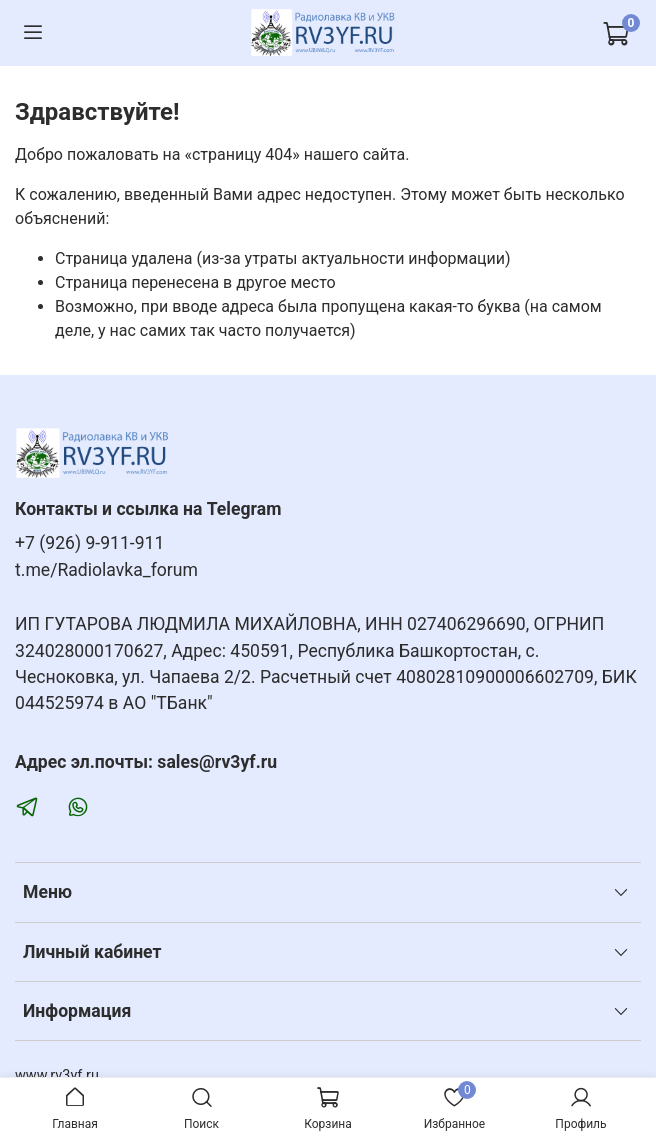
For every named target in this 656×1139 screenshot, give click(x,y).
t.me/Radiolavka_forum (106, 570)
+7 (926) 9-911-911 (89, 543)
